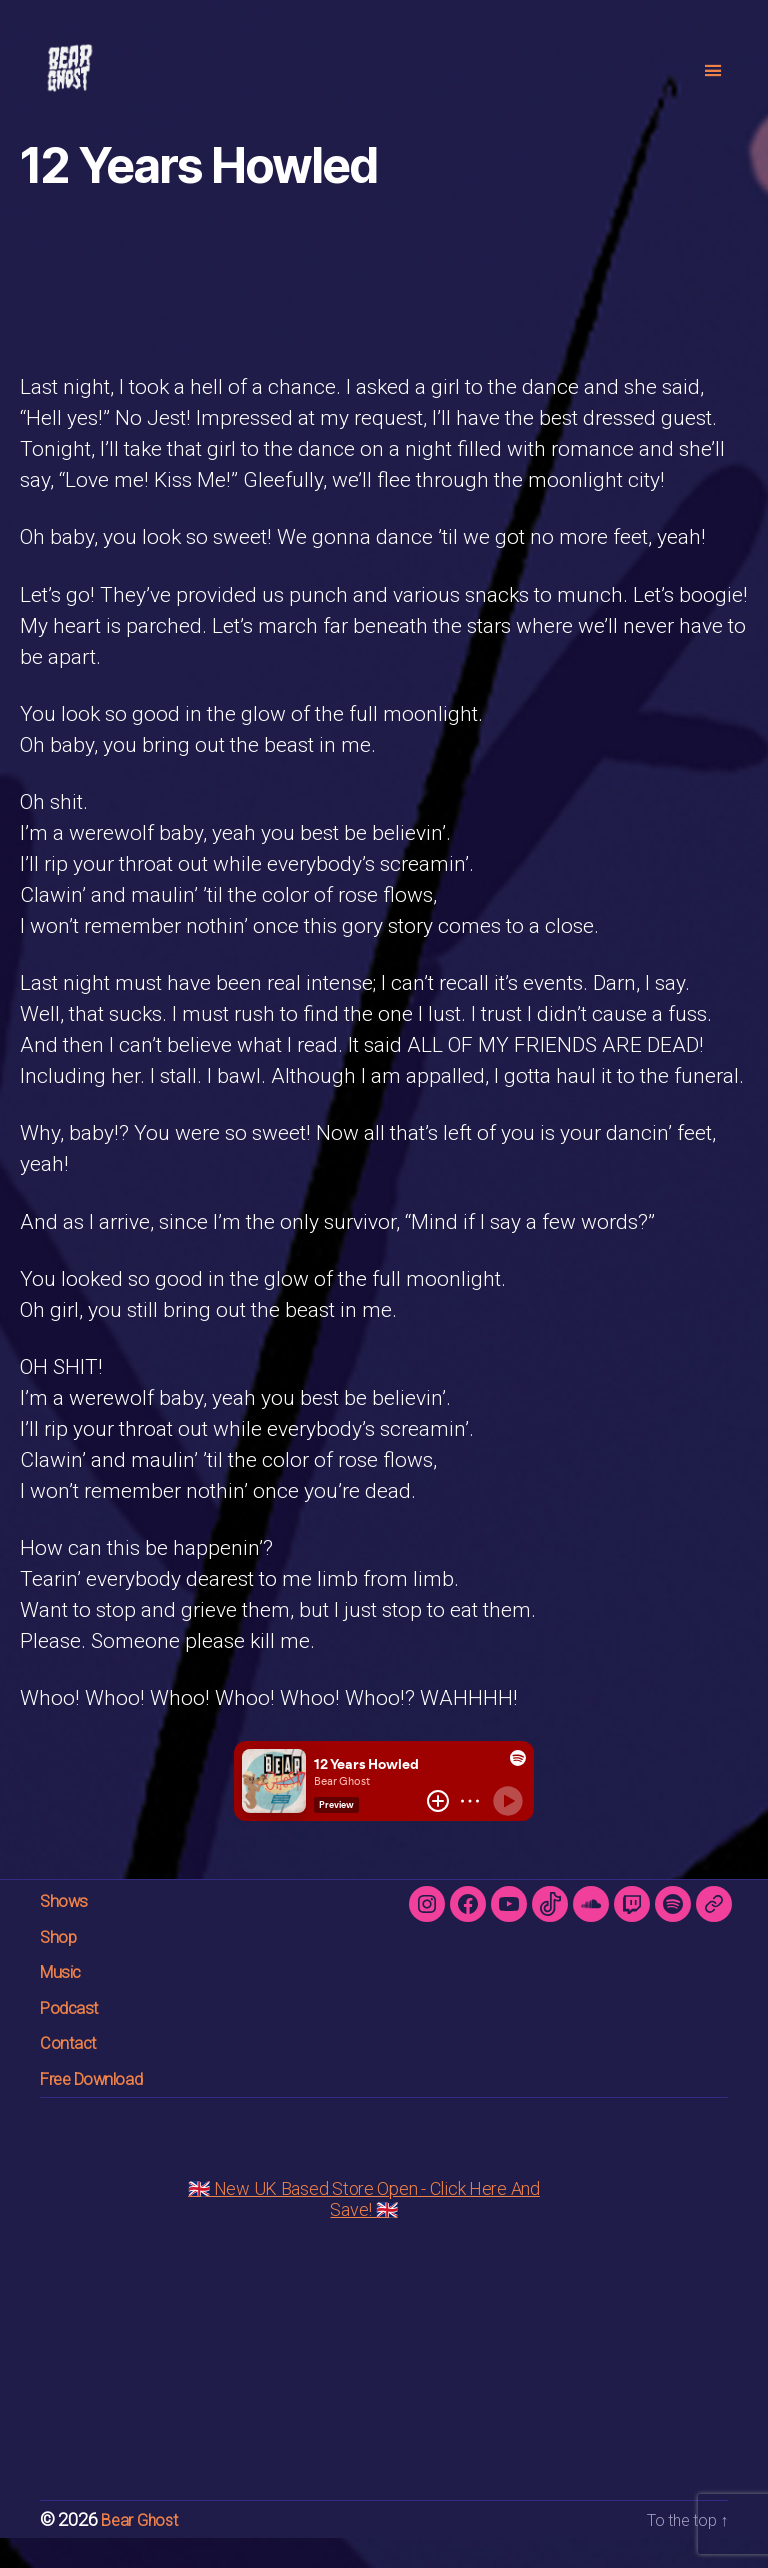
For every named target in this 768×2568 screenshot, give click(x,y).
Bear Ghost (142, 2549)
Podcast (77, 2036)
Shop (63, 1965)
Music (68, 2000)
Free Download (107, 2107)
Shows (71, 1929)
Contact (77, 2071)
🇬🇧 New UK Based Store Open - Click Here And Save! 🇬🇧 (364, 2229)
